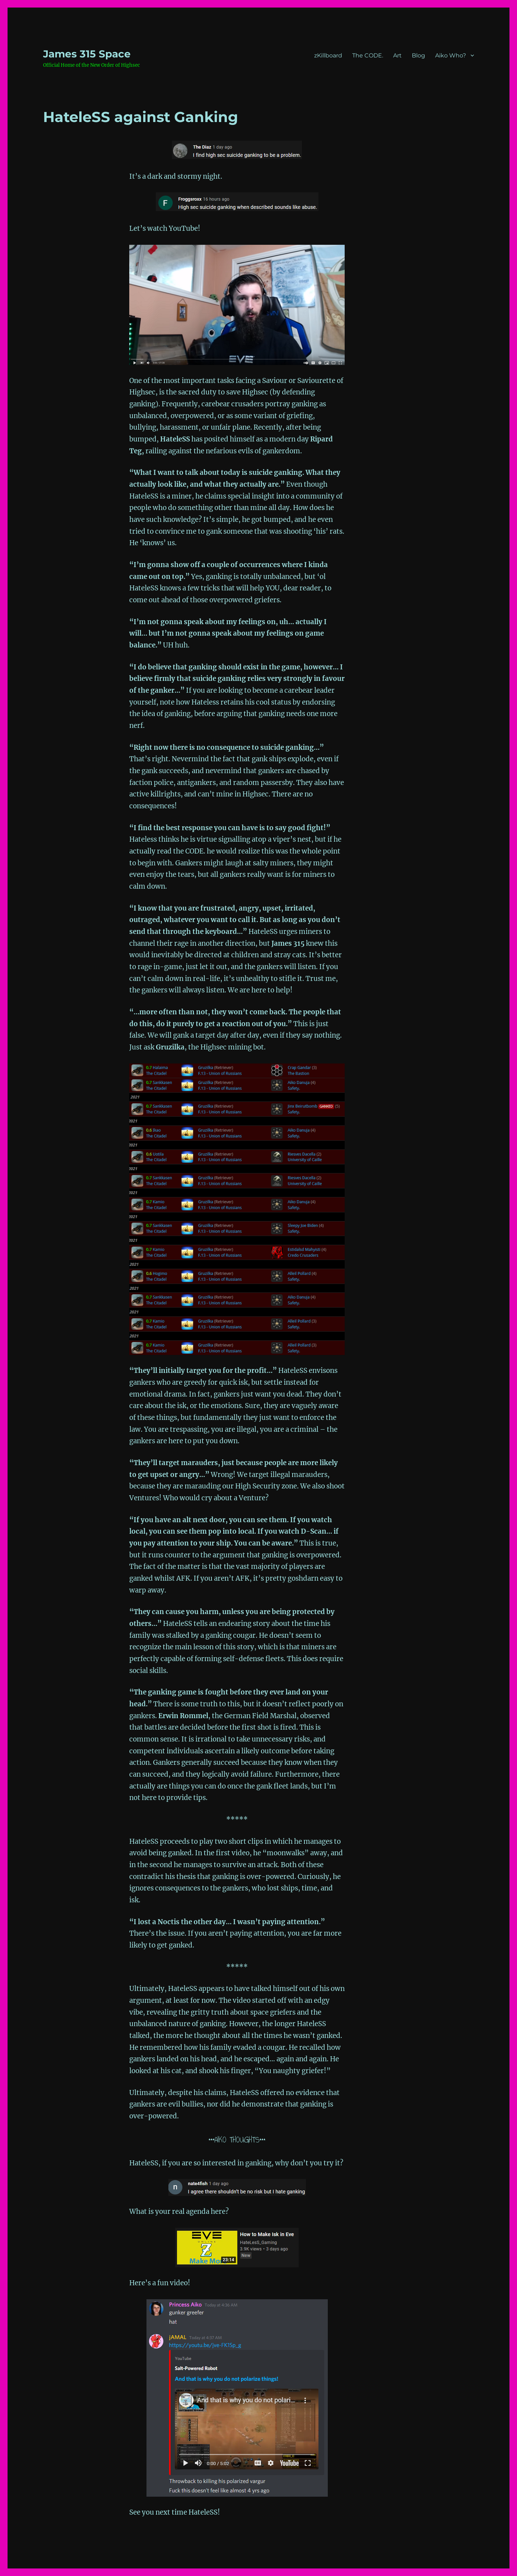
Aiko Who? (450, 55)
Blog (418, 55)
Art (397, 55)
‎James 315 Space (87, 54)
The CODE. (367, 55)
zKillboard (328, 55)
